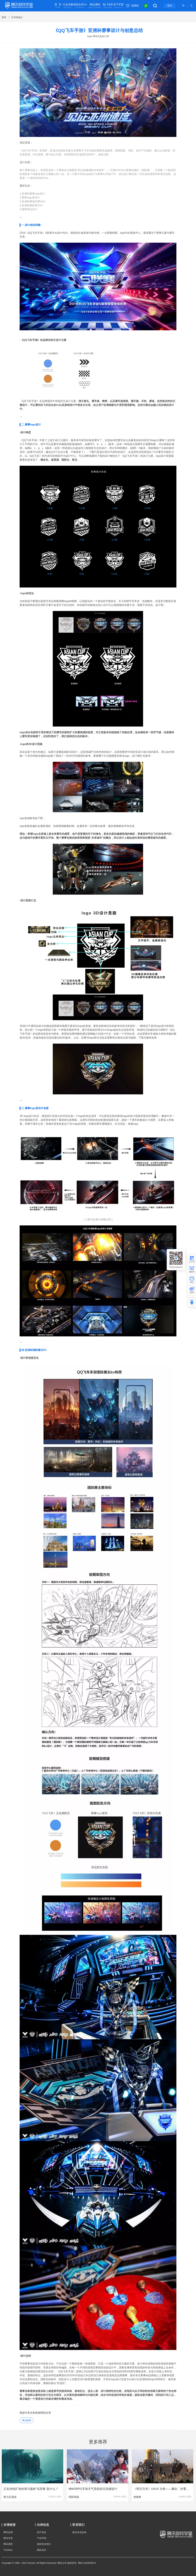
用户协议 (41, 2532)
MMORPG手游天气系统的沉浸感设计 (92, 2488)
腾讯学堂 (8, 2538)
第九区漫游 (9, 2497)
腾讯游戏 (8, 2532)
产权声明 (41, 2538)
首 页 (58, 6)
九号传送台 (17, 17)
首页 (4, 17)
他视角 (137, 2497)
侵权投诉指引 (44, 2544)
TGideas (8, 2550)
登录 (169, 5)
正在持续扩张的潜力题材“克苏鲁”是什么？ (30, 2488)
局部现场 (73, 2497)
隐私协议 (41, 2550)
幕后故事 (26, 2420)
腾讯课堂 (8, 2544)
